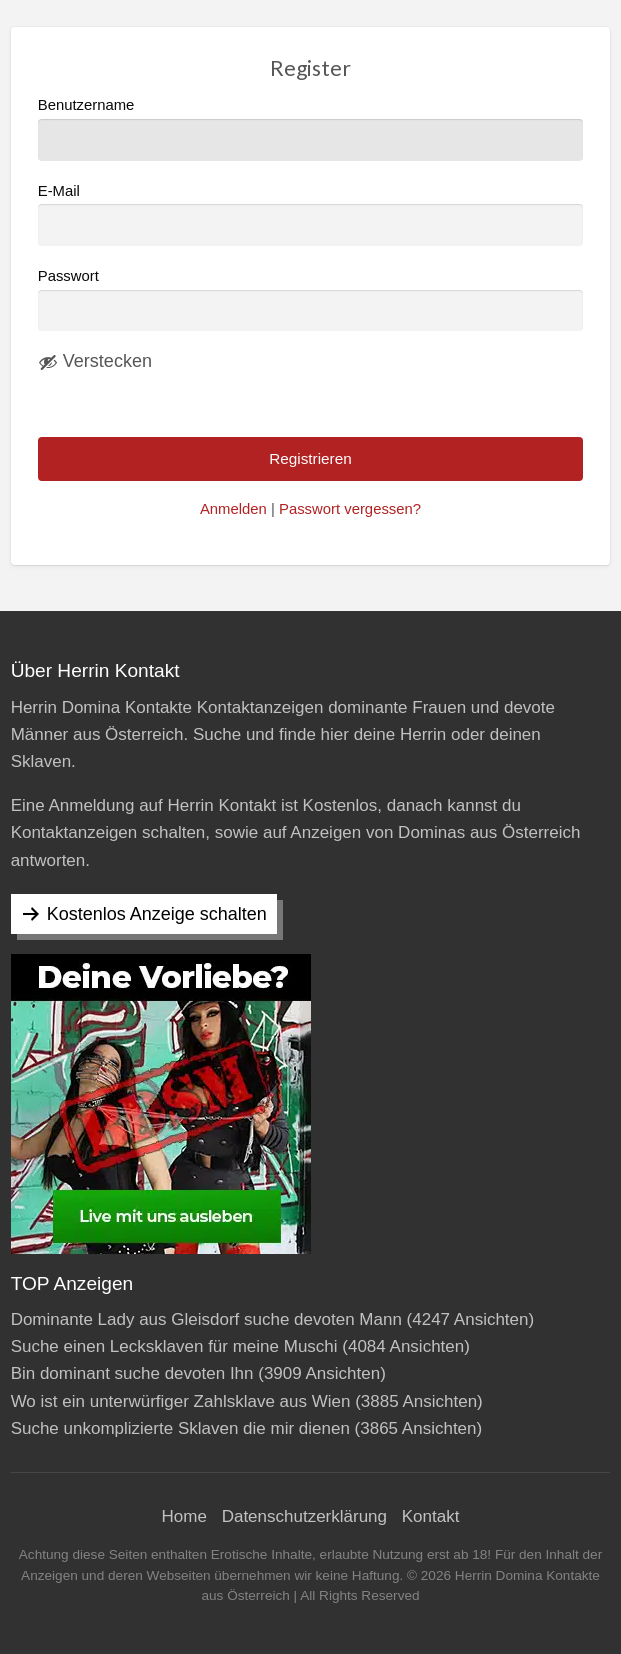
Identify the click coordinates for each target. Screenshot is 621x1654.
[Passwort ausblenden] (95, 362)
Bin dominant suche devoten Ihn (132, 1373)
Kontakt (431, 1516)
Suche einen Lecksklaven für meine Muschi (174, 1346)
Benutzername (311, 128)
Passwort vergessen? (350, 509)
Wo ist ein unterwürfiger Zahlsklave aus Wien (181, 1401)
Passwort (68, 276)
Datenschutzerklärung (304, 1516)
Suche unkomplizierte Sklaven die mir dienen (180, 1428)
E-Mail (311, 214)
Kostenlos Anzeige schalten (157, 914)
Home (184, 1516)
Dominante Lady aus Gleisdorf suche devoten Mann (206, 1319)
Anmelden (233, 509)
